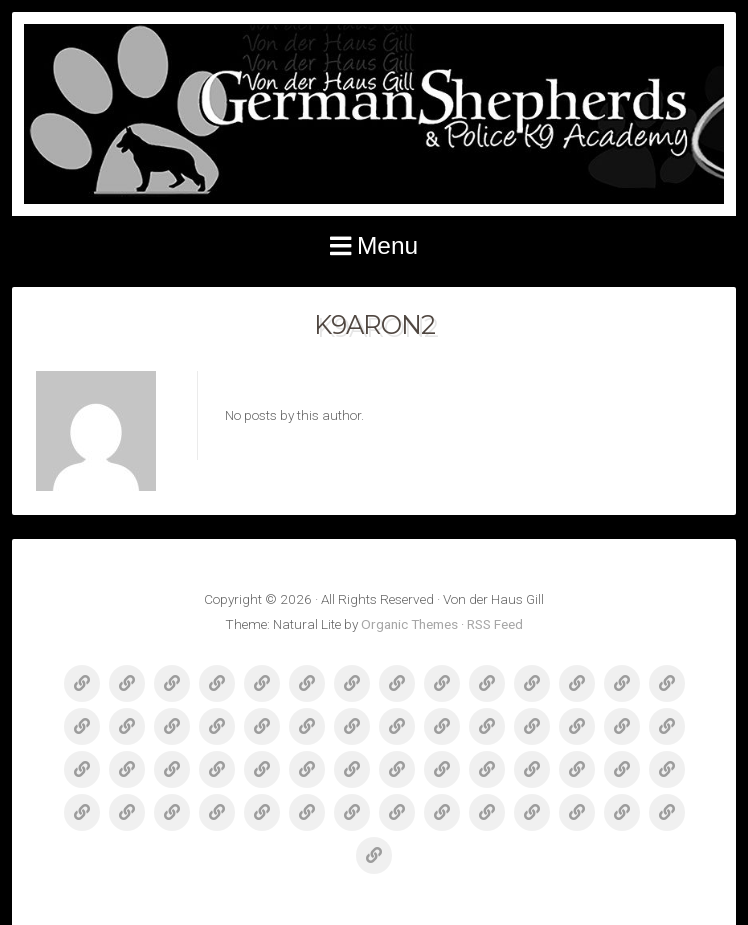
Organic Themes (409, 624)
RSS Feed (495, 624)
